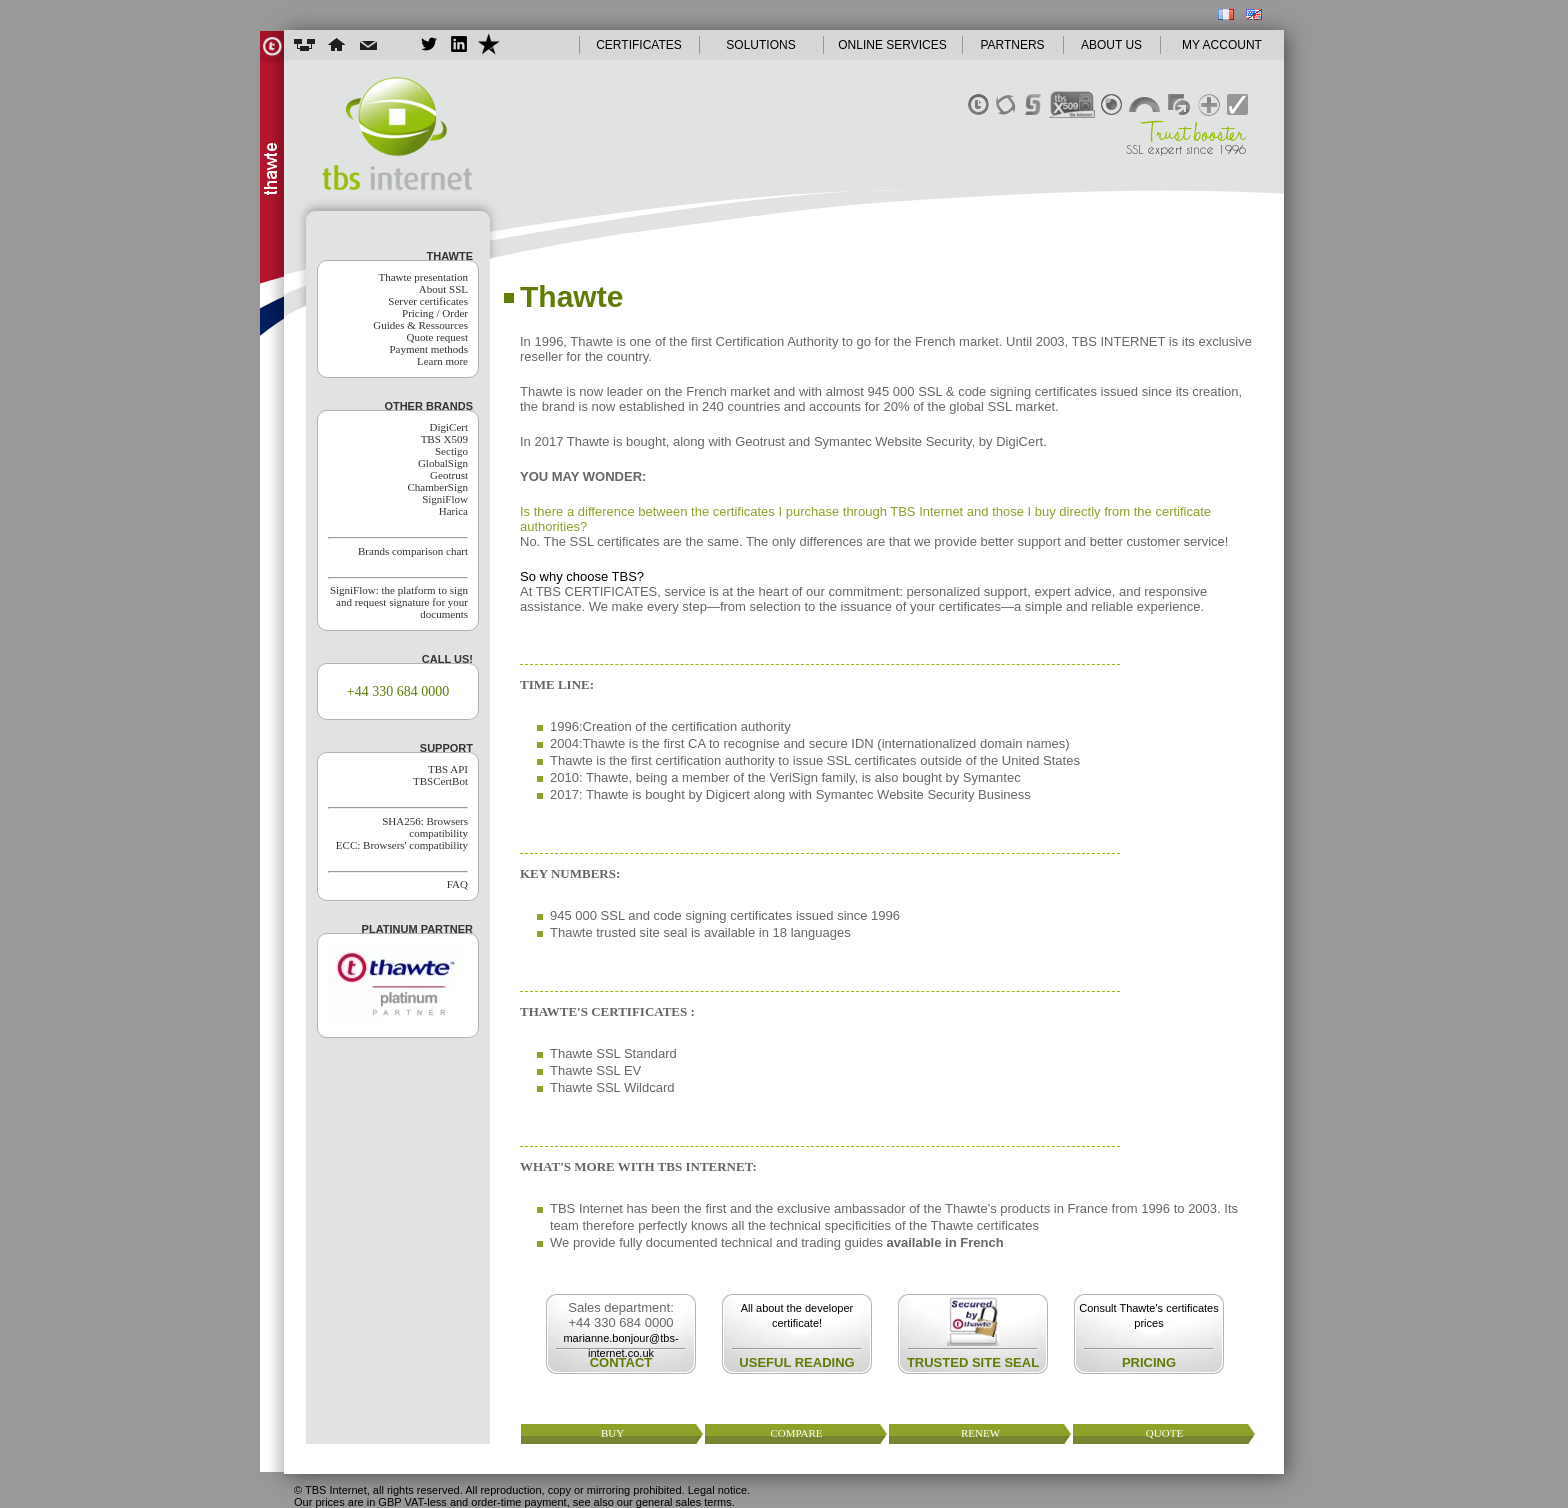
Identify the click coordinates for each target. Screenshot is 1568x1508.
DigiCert (449, 427)
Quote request (437, 337)
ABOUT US (1111, 45)
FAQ (457, 884)
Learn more (442, 361)
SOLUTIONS (760, 45)
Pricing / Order (435, 313)
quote (1164, 1433)
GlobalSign (443, 463)
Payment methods (428, 349)
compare (796, 1433)
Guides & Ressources (420, 325)
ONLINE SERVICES (892, 45)
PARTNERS (1012, 45)
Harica (453, 511)
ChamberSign (438, 487)
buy (612, 1433)
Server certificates (428, 301)
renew (980, 1433)
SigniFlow (445, 499)
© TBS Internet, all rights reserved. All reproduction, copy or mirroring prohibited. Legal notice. (522, 1490)
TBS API (448, 769)
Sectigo (451, 451)
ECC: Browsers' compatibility (402, 845)
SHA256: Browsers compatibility (425, 827)
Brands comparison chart (413, 551)
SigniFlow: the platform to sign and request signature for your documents (399, 602)
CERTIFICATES (639, 45)
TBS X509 (444, 439)
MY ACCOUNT (1222, 45)
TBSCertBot (440, 781)
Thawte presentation (424, 277)
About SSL (443, 289)
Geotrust (449, 475)
